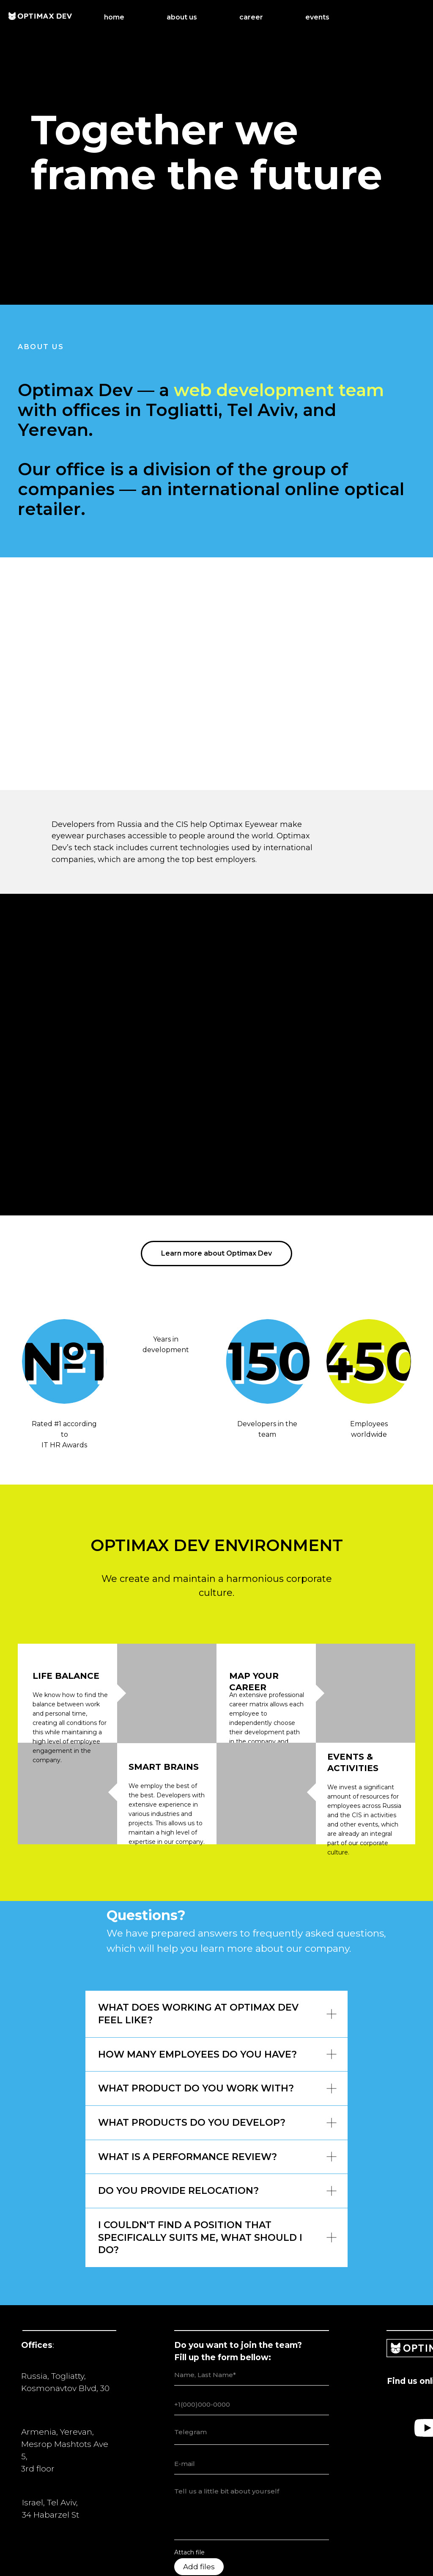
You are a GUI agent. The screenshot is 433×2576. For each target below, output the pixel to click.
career (251, 17)
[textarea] (251, 2349)
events (317, 17)
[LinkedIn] (416, 17)
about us (182, 17)
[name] (251, 2290)
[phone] (251, 2320)
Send (251, 2522)
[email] (251, 2379)
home (114, 17)
